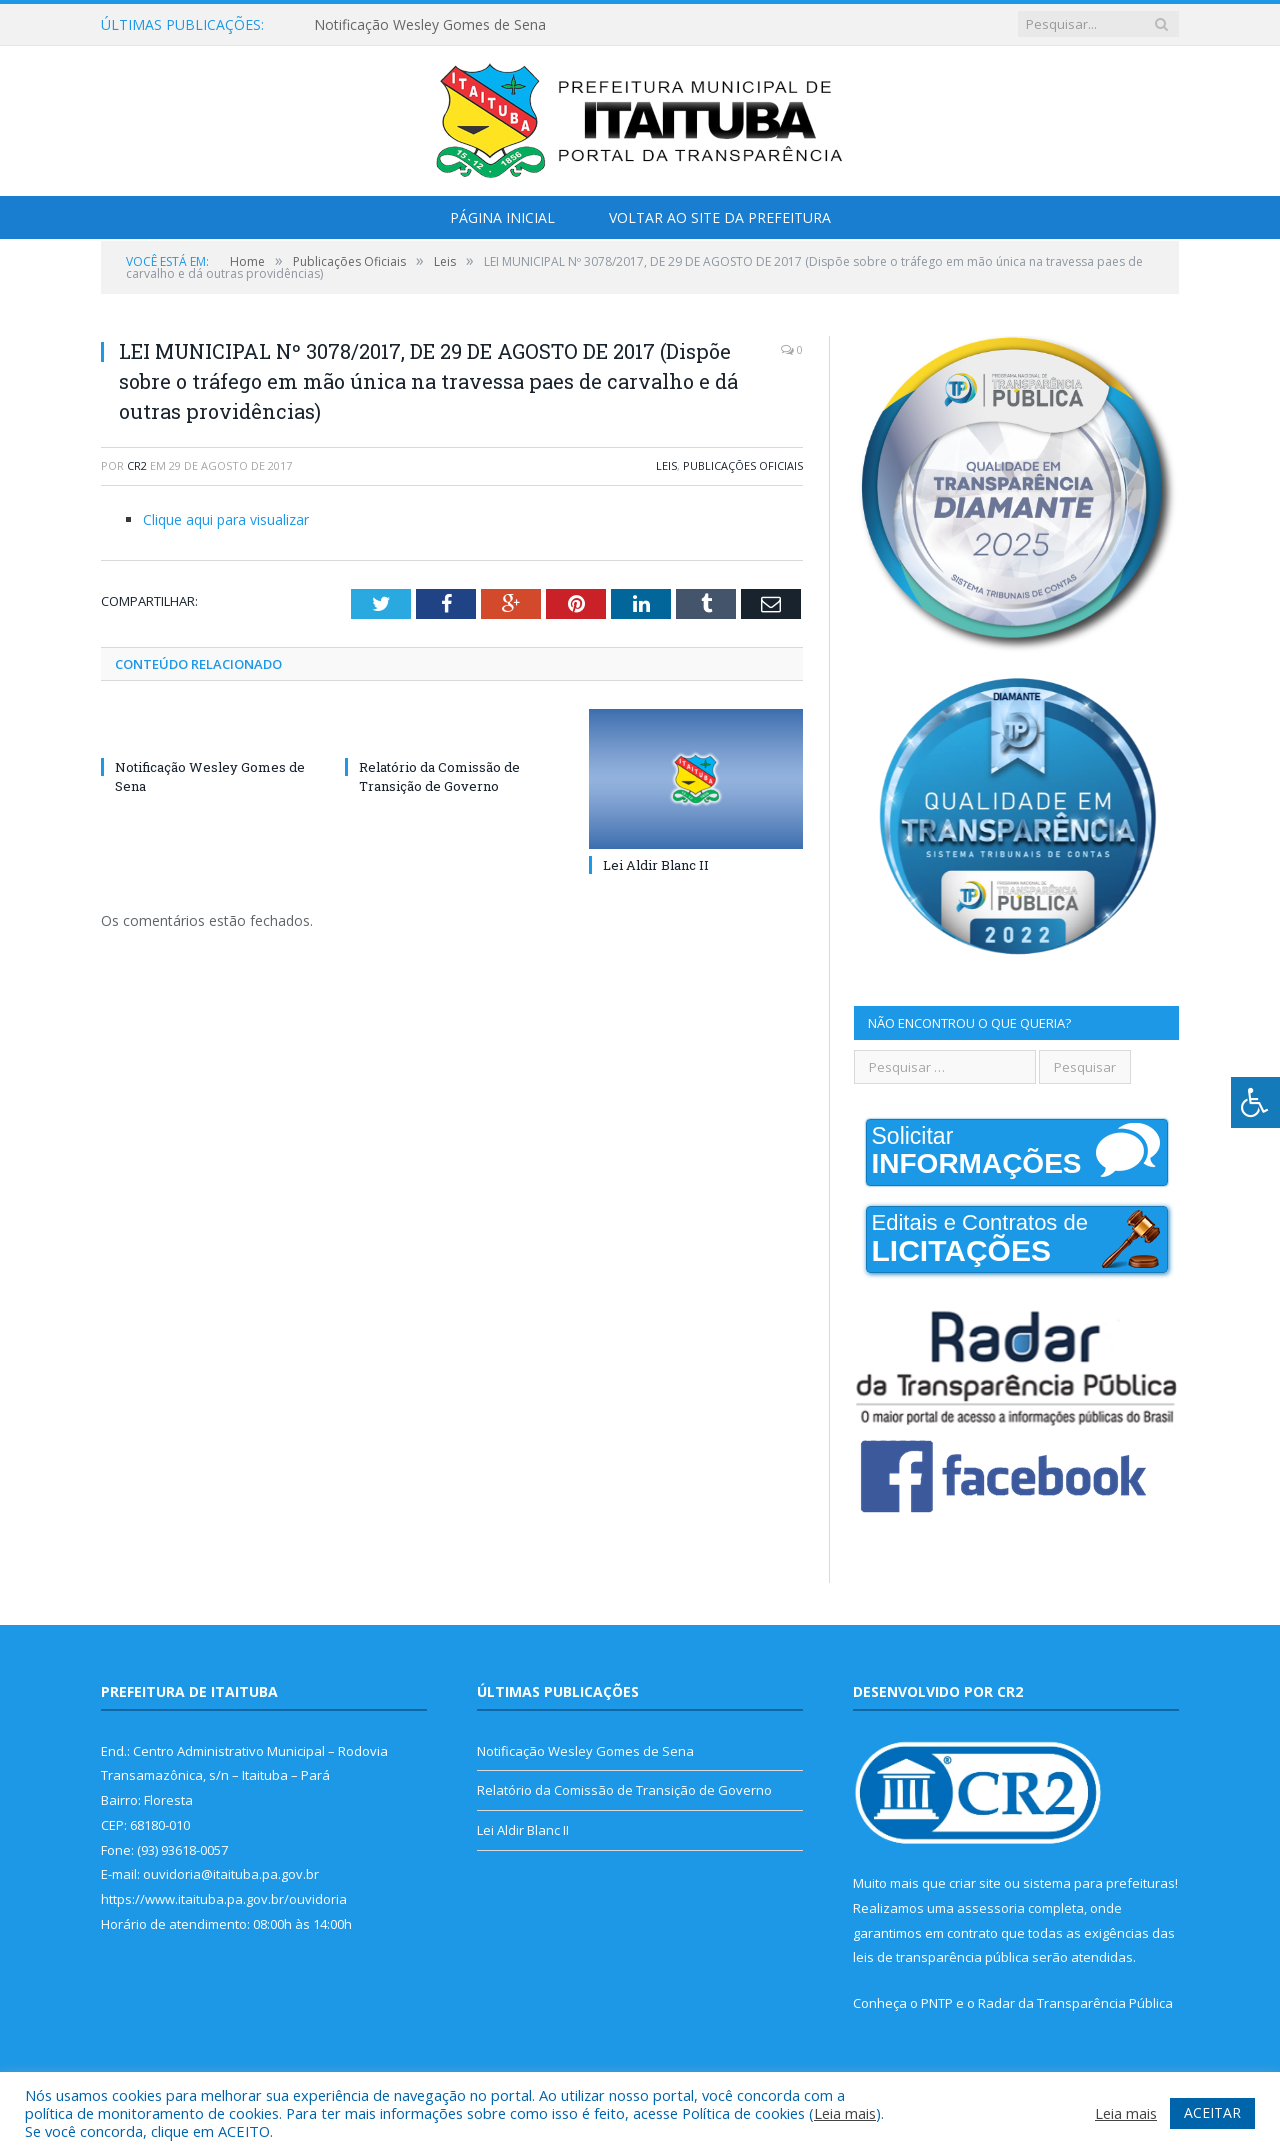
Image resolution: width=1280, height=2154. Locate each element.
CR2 (137, 465)
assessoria (991, 1908)
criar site (975, 1883)
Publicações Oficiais (743, 465)
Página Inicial (502, 217)
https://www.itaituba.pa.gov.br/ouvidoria (224, 1899)
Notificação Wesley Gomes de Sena (430, 25)
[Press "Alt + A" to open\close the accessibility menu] (1255, 1102)
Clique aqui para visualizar (226, 519)
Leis (666, 465)
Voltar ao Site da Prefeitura (720, 217)
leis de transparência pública (941, 1957)
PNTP (937, 2003)
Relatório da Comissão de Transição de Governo (439, 776)
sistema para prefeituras (1099, 1883)
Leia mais (845, 2113)
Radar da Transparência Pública (1075, 2003)
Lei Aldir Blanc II (656, 865)
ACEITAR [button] (1212, 2112)
